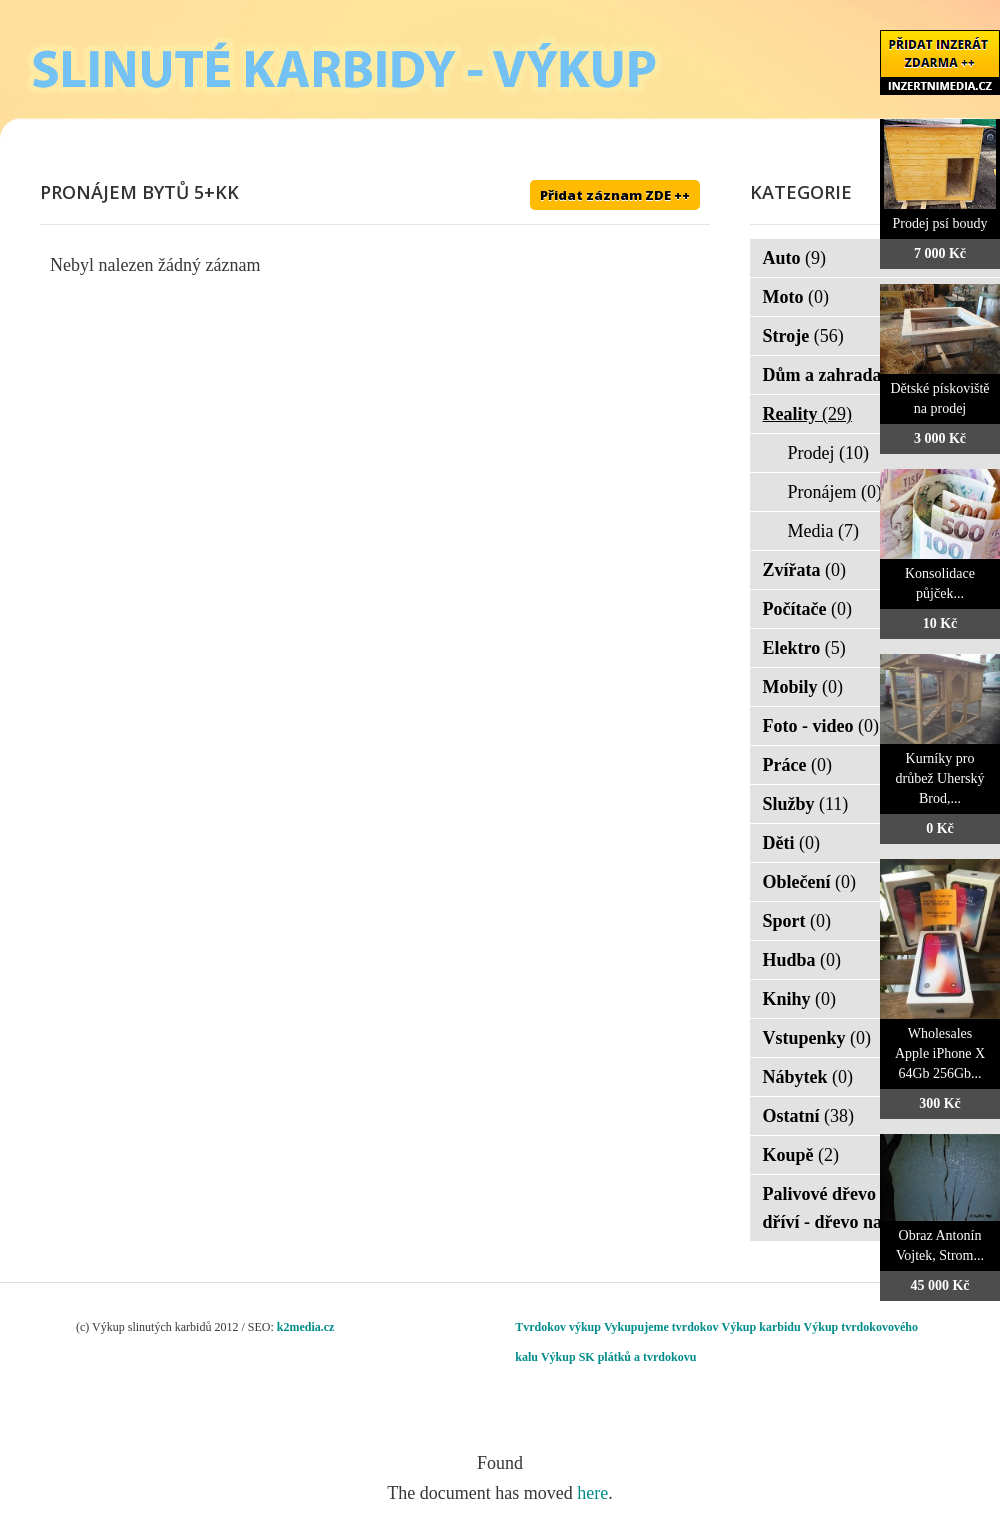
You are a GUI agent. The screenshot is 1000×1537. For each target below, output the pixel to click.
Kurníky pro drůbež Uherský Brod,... (939, 778)
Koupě (801, 1155)
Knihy (800, 999)
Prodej (829, 453)
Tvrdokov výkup (558, 1327)
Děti (791, 843)
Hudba (802, 960)
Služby (806, 804)
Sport (797, 921)
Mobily (803, 687)
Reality (807, 414)
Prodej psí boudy (940, 223)
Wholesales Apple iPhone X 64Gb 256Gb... (940, 1053)
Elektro (804, 648)
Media (823, 531)
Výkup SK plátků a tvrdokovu (618, 1357)
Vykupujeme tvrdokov (661, 1327)
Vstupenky (817, 1038)
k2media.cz (306, 1327)
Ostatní (809, 1116)
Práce (797, 765)
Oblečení (810, 882)
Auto (795, 258)
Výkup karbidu (761, 1327)
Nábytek (808, 1077)
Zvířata (805, 570)
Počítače (807, 609)
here (592, 1493)
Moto (796, 297)
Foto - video (821, 726)
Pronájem (835, 492)
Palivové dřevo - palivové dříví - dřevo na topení (866, 1208)
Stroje (803, 336)
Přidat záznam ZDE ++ (615, 195)
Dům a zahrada (835, 375)
